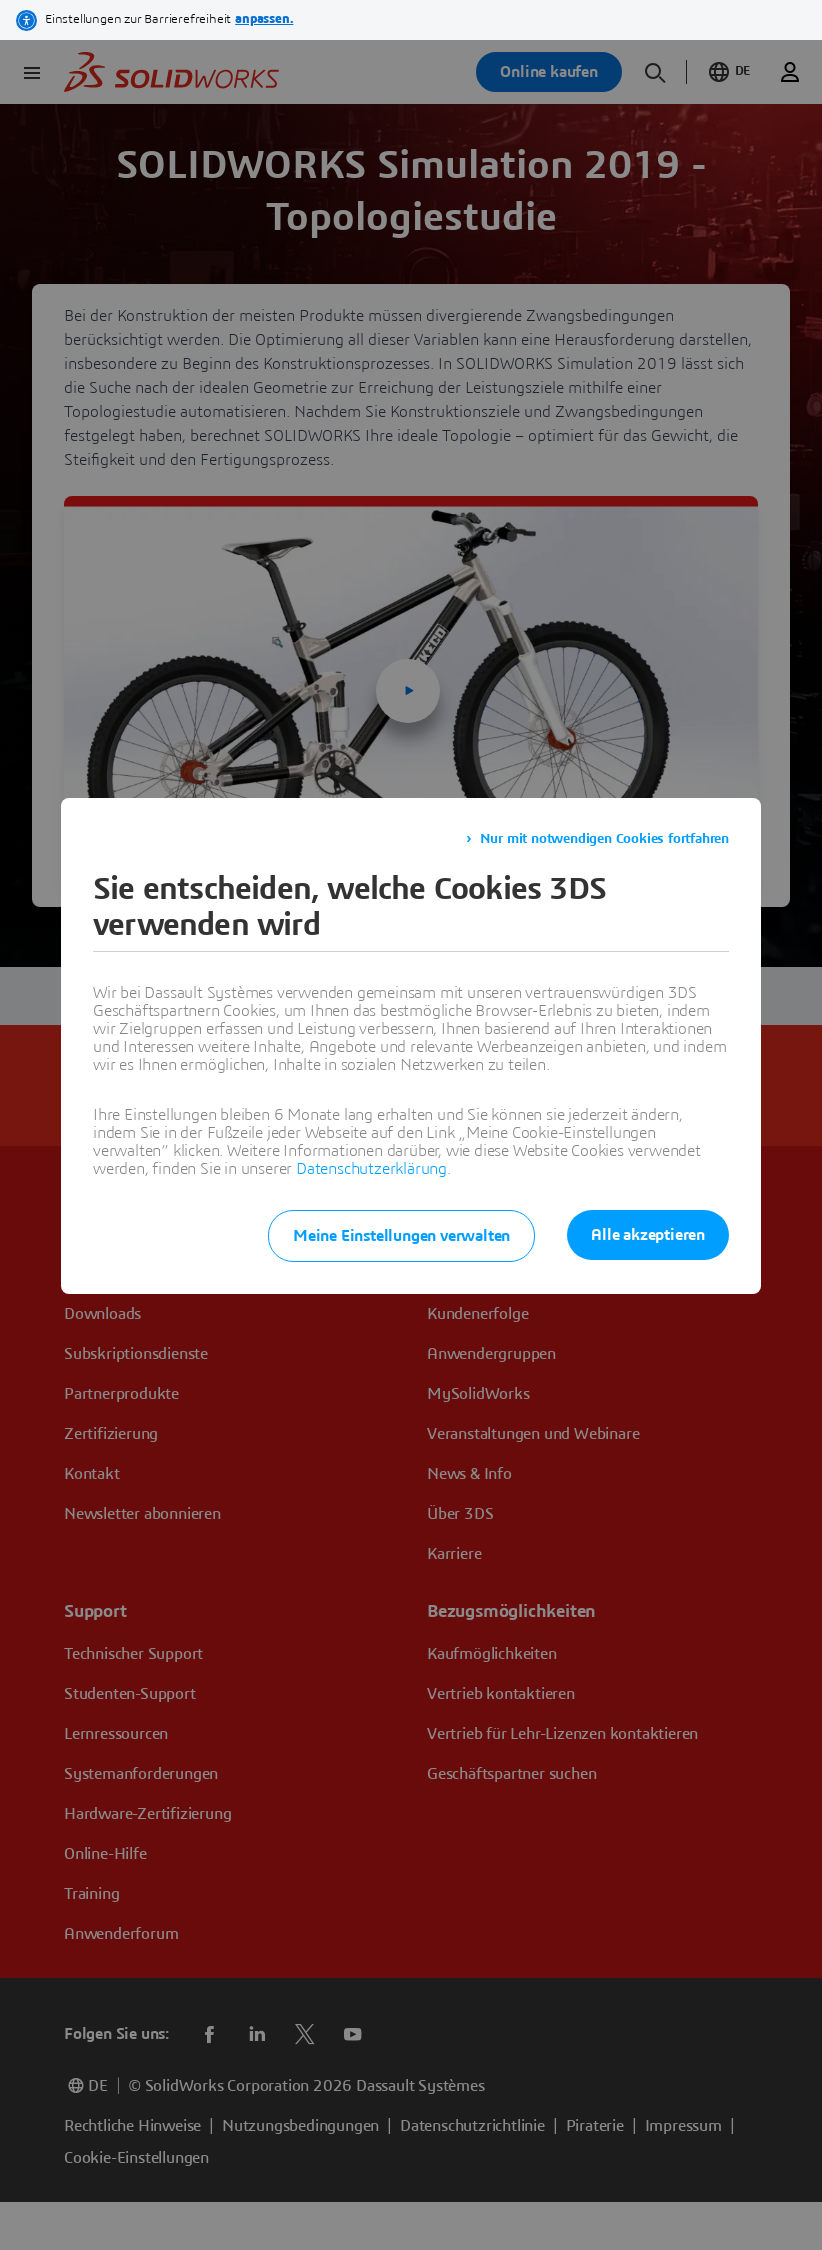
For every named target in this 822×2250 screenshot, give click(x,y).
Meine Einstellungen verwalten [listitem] (401, 1236)
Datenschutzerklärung (371, 1169)
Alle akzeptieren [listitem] (648, 1235)
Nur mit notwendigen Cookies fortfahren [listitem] (604, 839)
